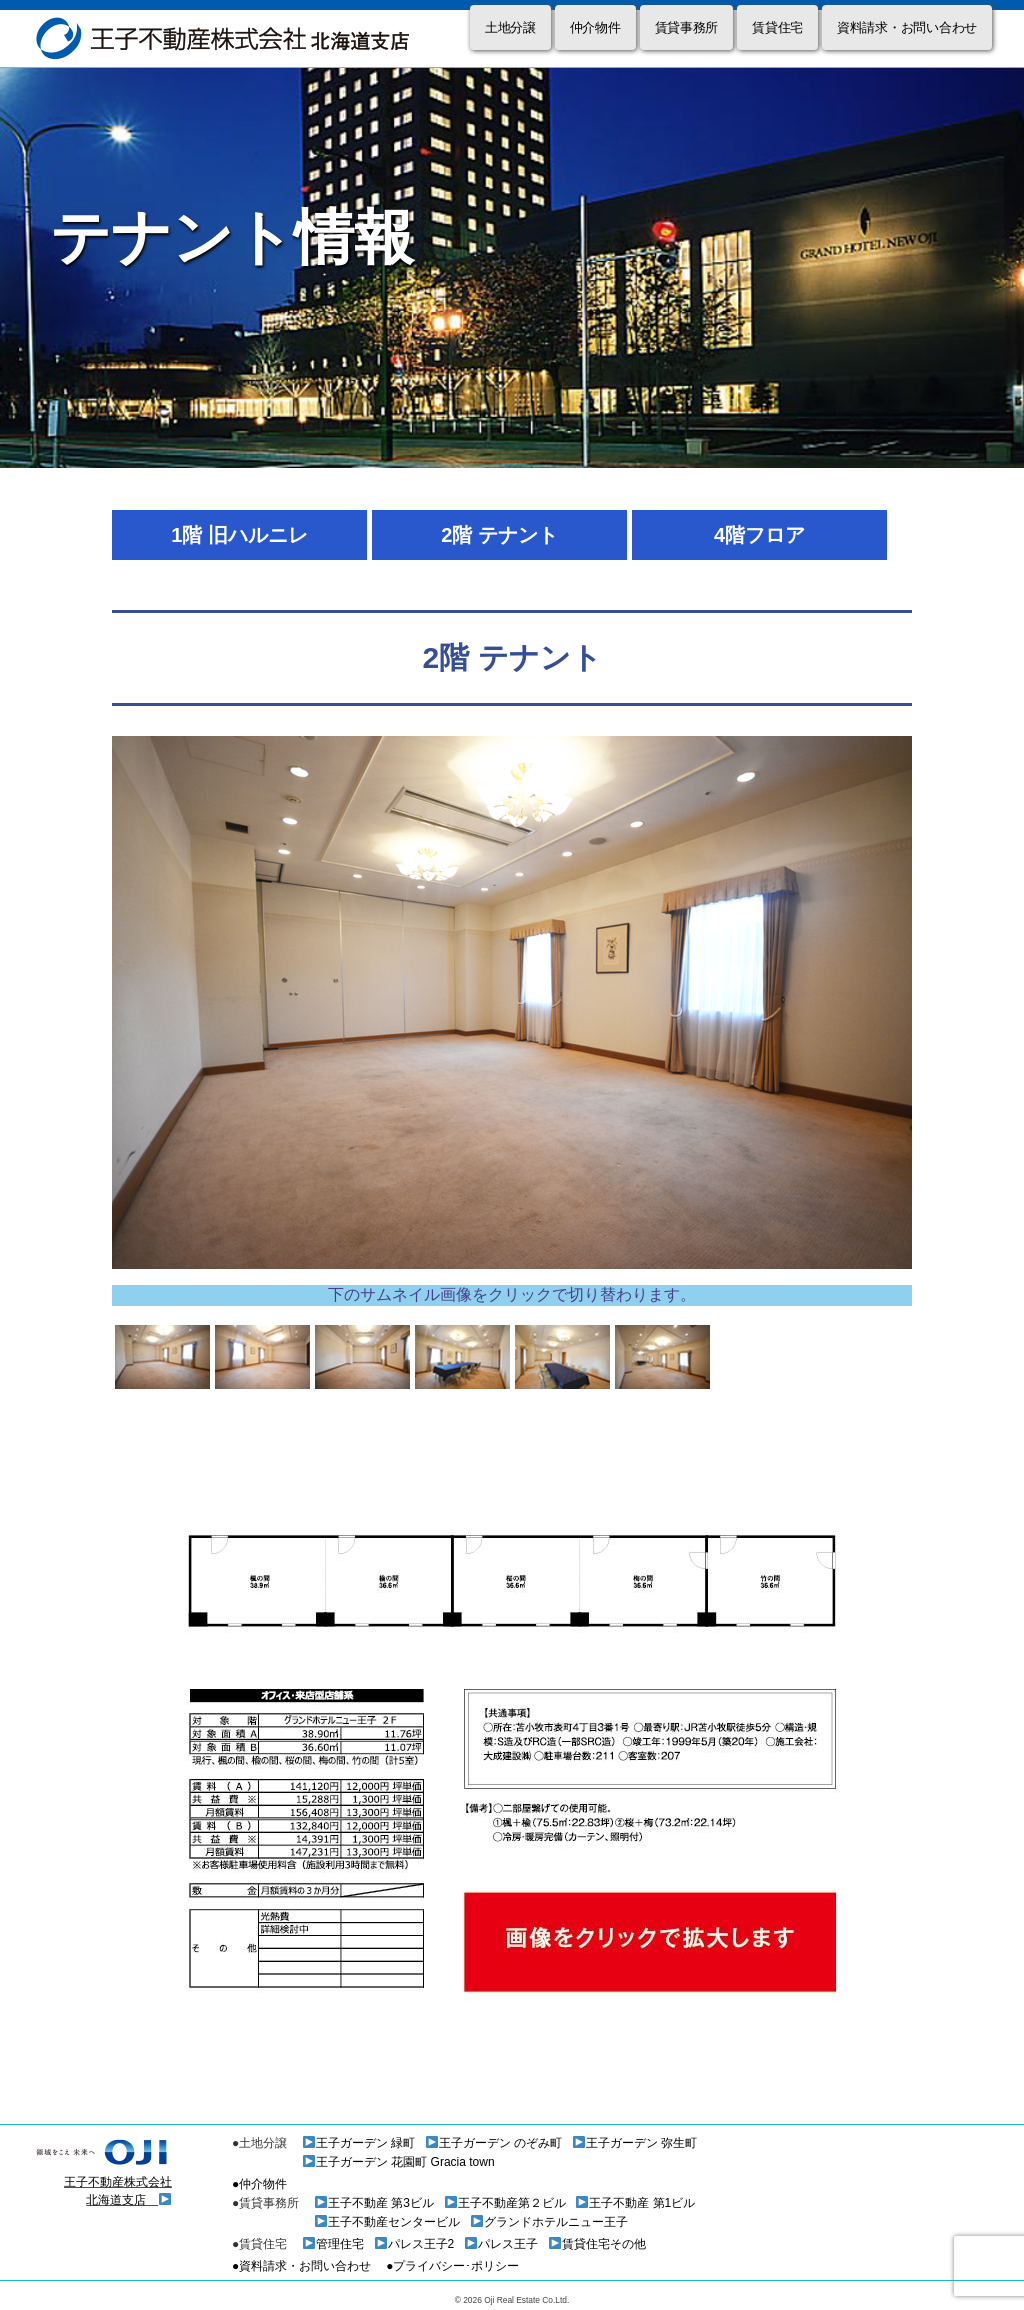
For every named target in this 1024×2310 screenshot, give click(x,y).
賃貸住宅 (777, 27)
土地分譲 (510, 27)
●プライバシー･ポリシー (452, 2266)
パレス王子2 (415, 2244)
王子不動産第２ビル (505, 2203)
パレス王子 (501, 2244)
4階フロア (759, 535)
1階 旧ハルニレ (239, 535)
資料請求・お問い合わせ (907, 27)
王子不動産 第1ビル (635, 2203)
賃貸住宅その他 (597, 2244)
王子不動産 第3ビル (374, 2203)
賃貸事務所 (687, 27)
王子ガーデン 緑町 (359, 2143)
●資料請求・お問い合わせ (301, 2266)
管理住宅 (333, 2244)
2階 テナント (499, 535)
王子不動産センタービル (387, 2222)
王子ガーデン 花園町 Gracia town (399, 2162)
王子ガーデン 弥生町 (635, 2143)
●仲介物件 (259, 2184)
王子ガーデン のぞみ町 (494, 2143)
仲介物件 (595, 27)
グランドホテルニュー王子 (549, 2222)
